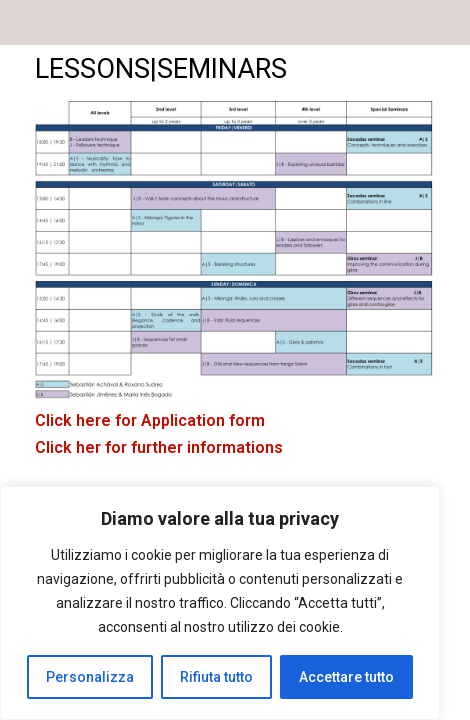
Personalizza (90, 677)
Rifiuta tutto (216, 677)
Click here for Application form (150, 420)
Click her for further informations (159, 447)
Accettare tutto (346, 677)
